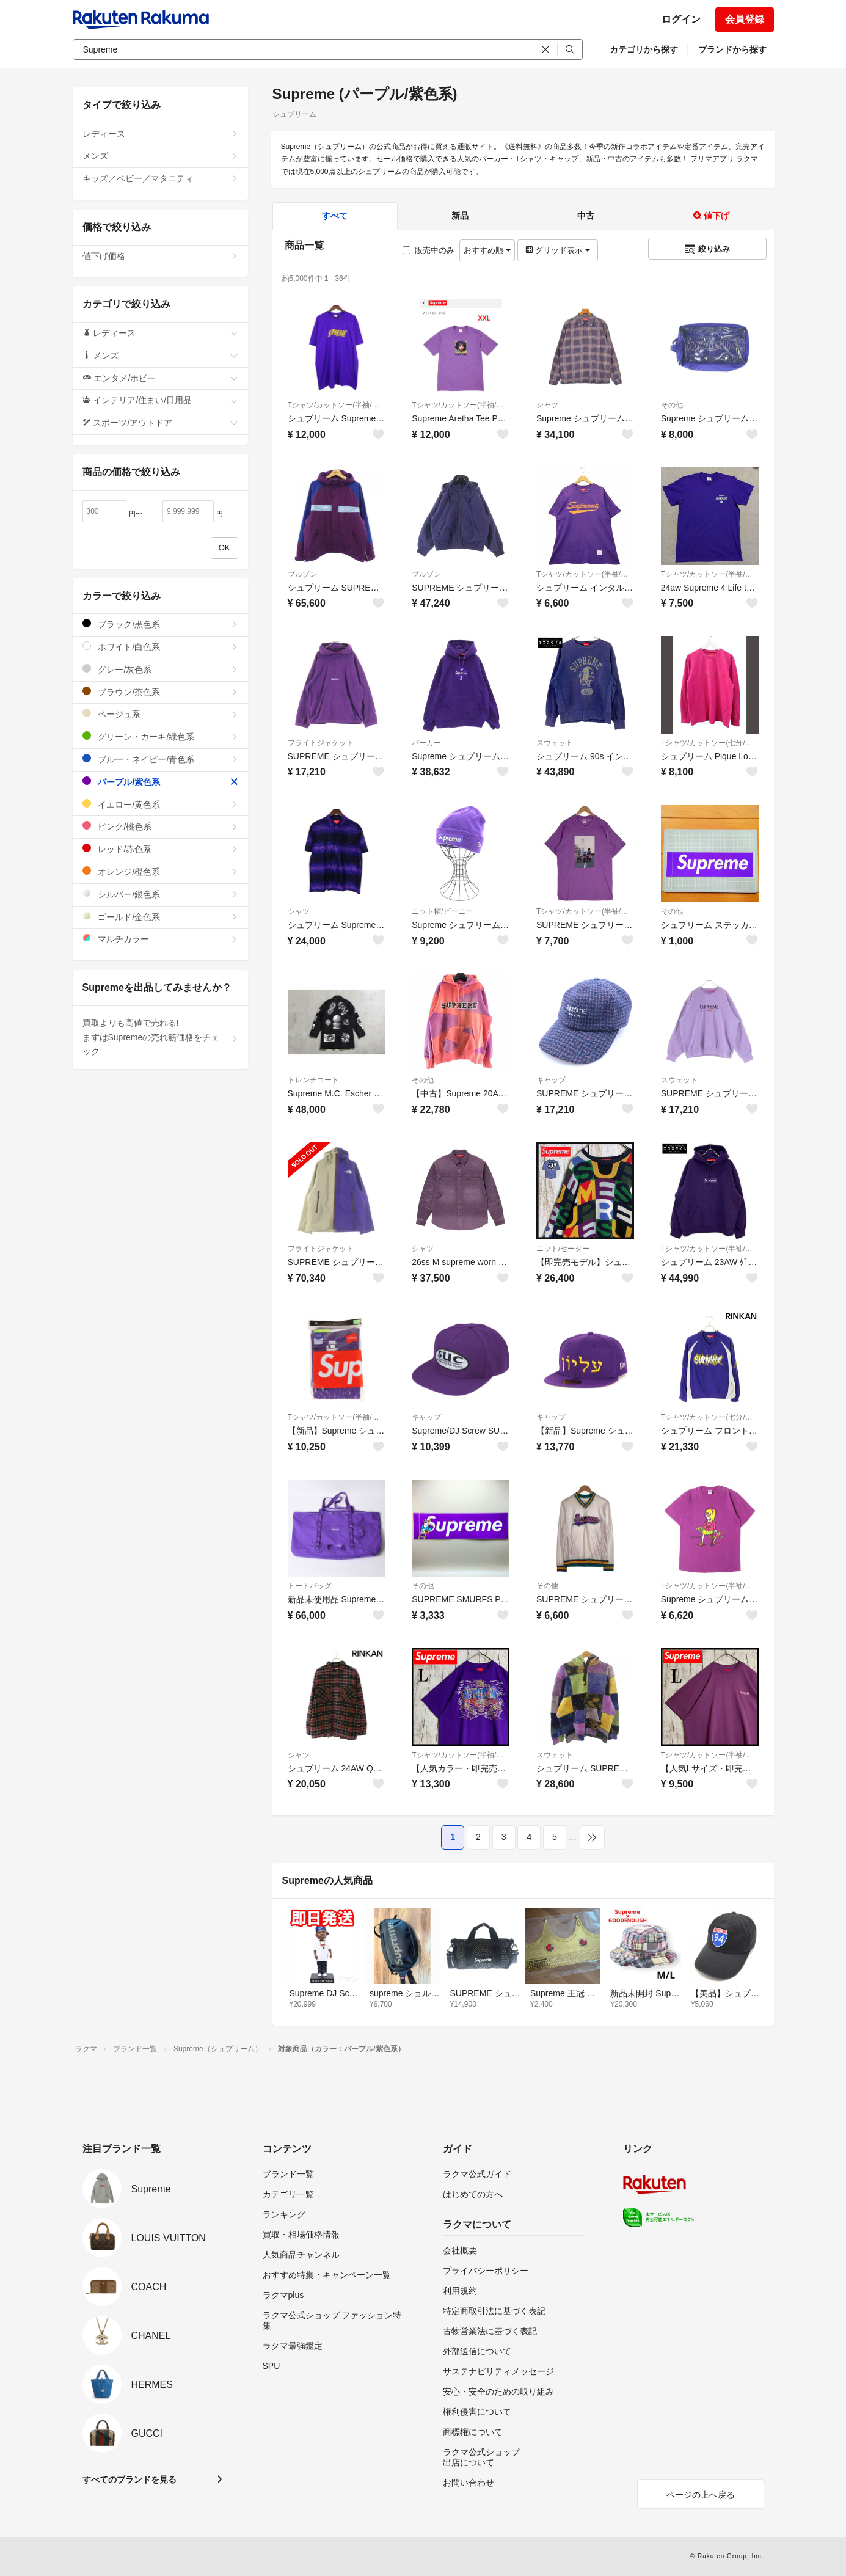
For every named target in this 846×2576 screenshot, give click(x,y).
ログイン (681, 19)
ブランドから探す (732, 49)
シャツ (547, 405)
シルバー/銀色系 (160, 894)
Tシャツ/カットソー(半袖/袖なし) (336, 405)
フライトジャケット (321, 743)
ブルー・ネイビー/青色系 (160, 759)
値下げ (711, 216)
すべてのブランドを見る (129, 2479)
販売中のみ (428, 250)
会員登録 (744, 19)
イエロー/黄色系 (160, 804)
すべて (335, 216)
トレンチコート (313, 1080)
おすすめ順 (487, 250)
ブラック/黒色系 (160, 624)
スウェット (554, 743)
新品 (460, 216)
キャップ (551, 1080)
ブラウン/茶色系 (160, 692)
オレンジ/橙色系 (160, 871)
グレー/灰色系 (160, 669)
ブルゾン (302, 574)
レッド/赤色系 (160, 849)
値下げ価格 (160, 256)
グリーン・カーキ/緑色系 (160, 736)
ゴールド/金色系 (160, 916)
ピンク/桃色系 (160, 826)
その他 (672, 405)
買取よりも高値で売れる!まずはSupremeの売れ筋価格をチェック (160, 1037)
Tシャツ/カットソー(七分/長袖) (710, 743)
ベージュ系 (160, 714)
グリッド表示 (557, 250)
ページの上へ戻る (700, 2495)
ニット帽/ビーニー (442, 911)
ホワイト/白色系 (160, 646)
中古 (585, 216)
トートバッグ (310, 1586)
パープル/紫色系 (160, 781)
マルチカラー (160, 938)
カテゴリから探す (644, 49)
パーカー (426, 743)
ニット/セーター (562, 1248)
